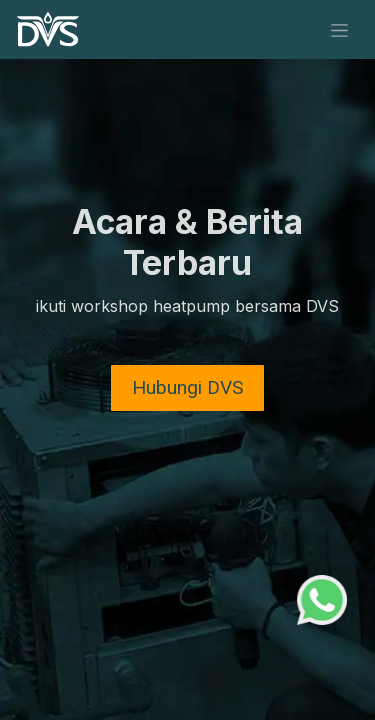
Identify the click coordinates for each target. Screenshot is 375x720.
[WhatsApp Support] (322, 597)
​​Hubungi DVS (187, 387)
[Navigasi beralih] (339, 29)
